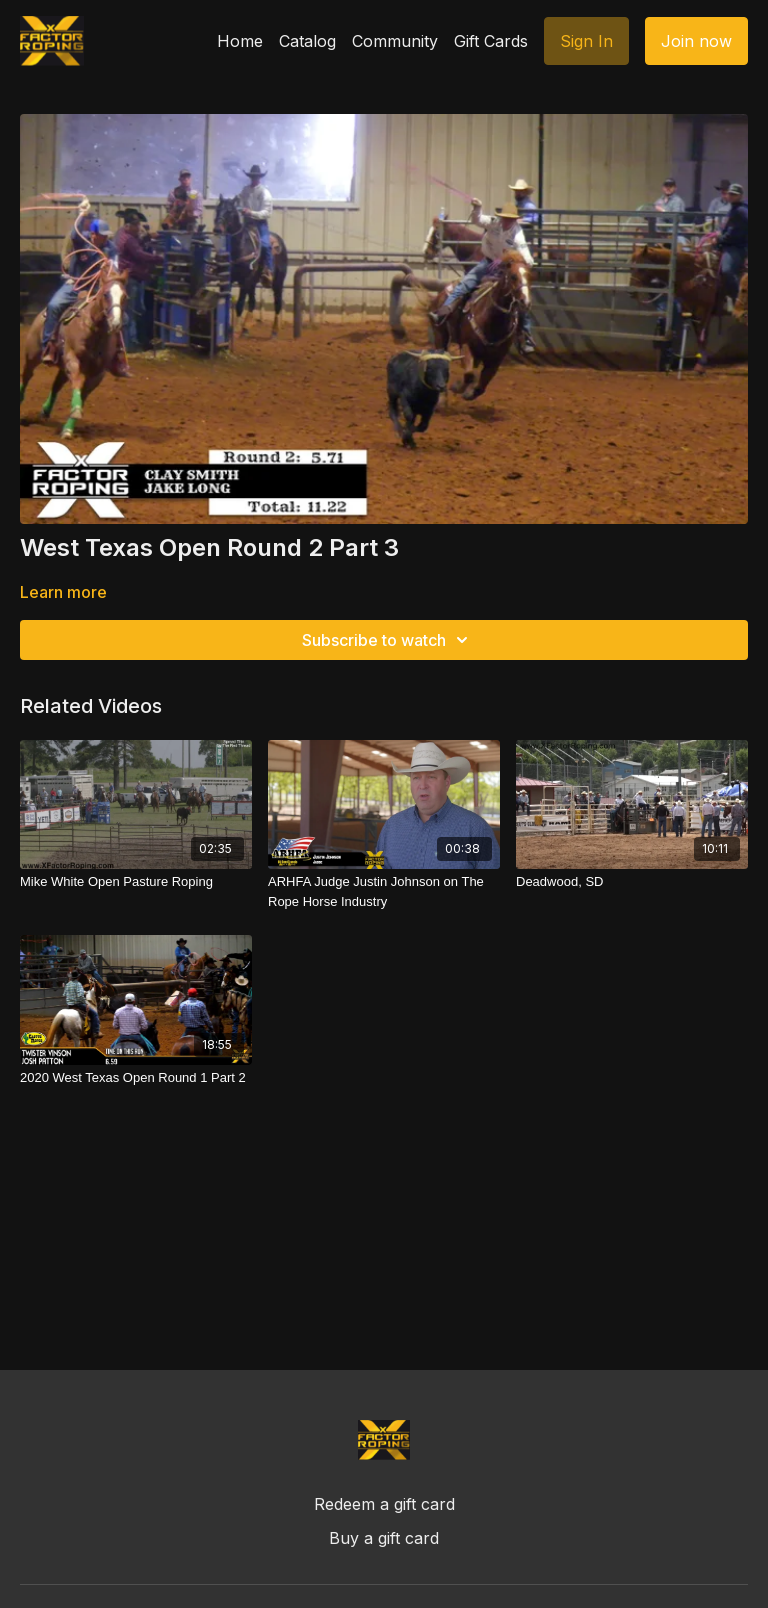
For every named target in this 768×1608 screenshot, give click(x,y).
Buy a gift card (384, 1538)
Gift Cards (491, 41)
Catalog (307, 41)
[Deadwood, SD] (632, 882)
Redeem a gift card (384, 1504)
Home (240, 41)
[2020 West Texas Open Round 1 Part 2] (136, 1078)
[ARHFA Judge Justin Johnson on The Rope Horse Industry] (384, 891)
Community (395, 41)
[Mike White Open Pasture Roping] (136, 882)
